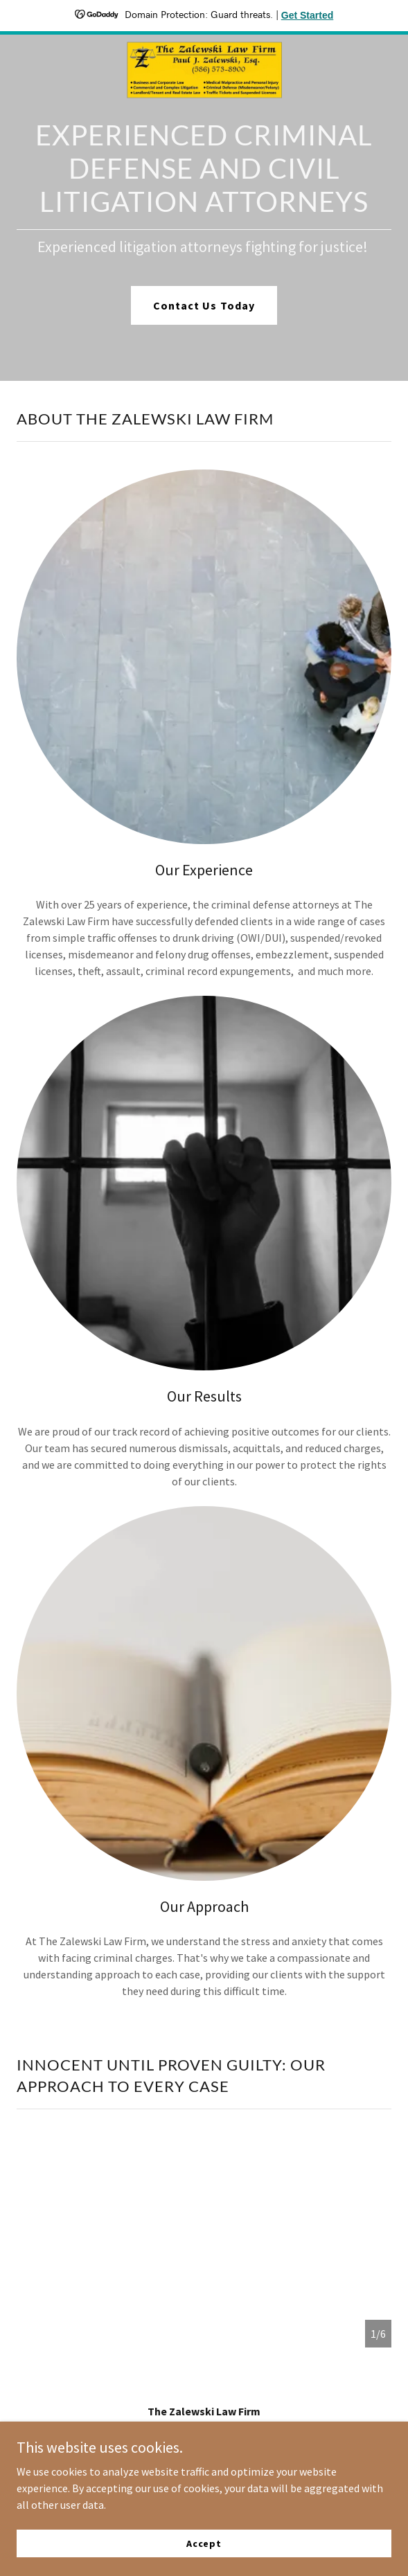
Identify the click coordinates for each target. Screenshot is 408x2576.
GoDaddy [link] (230, 2480)
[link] (204, 45)
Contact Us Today (203, 305)
